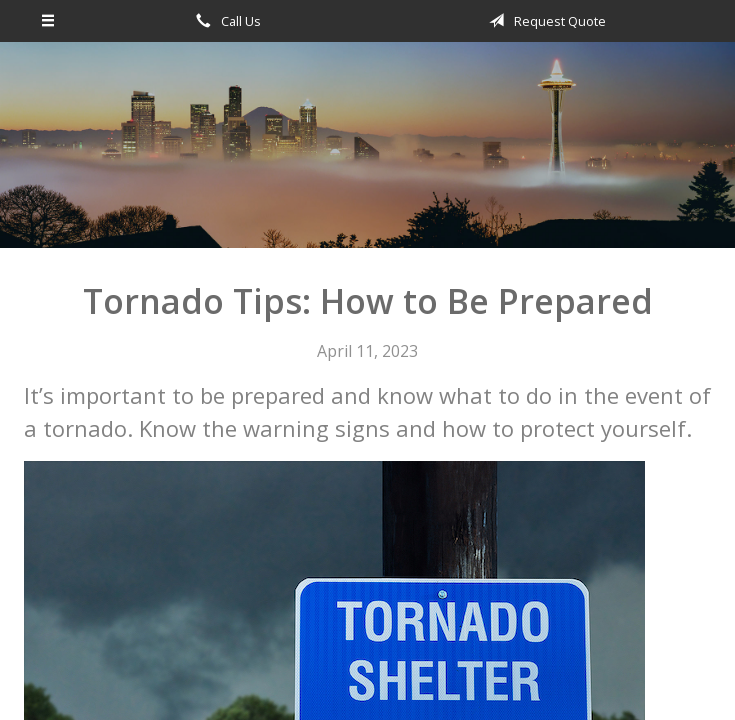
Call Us (225, 21)
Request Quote (544, 21)
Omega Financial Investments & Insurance (368, 154)
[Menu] (48, 21)
